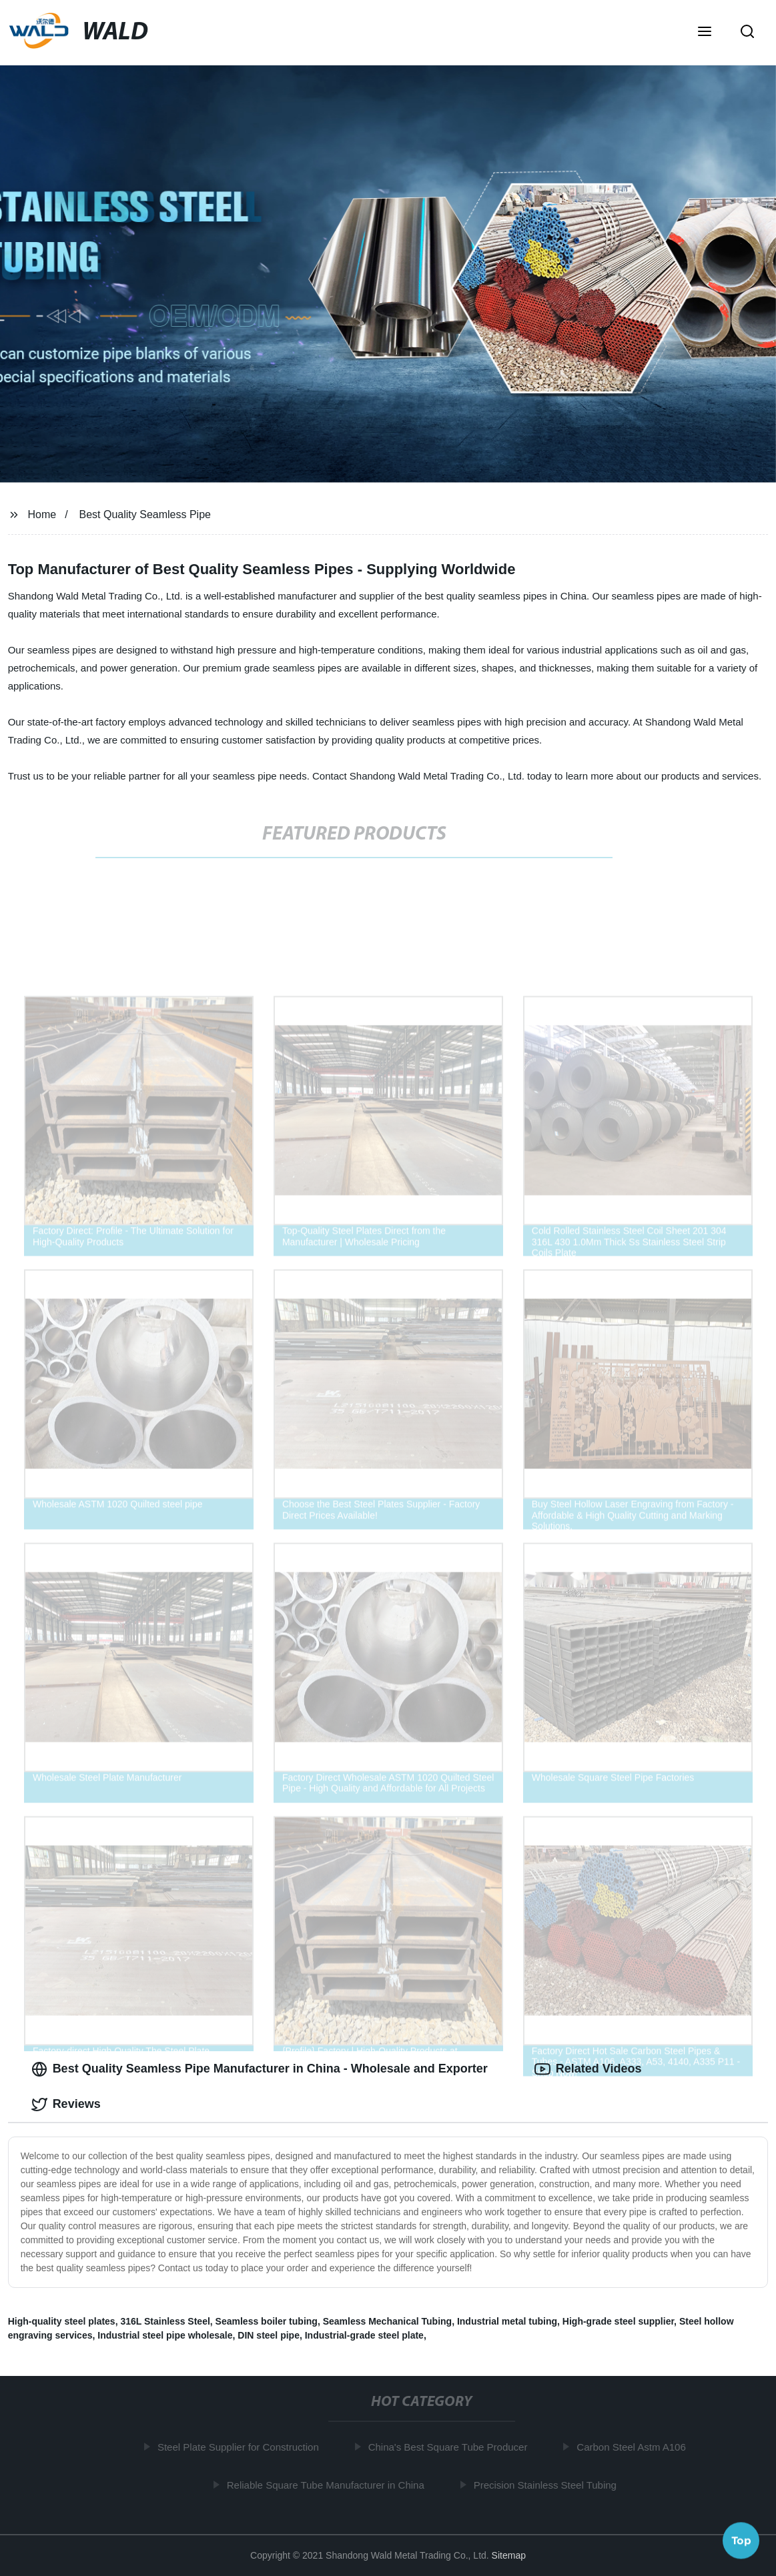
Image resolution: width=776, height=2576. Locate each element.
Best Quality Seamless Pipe (145, 514)
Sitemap (509, 2555)
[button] (705, 32)
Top (741, 2541)
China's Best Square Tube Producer (450, 2447)
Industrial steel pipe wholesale (164, 2335)
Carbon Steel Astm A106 (633, 2447)
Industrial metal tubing (507, 2321)
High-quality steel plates (61, 2321)
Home (42, 514)
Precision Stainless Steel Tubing (547, 2485)
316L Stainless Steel (165, 2321)
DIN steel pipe (269, 2335)
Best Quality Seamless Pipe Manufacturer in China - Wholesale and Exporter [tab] (259, 2069)
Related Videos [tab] (588, 2069)
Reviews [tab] (66, 2105)
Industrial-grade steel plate (364, 2335)
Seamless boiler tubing (267, 2321)
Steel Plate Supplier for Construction (241, 2447)
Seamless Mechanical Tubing (387, 2321)
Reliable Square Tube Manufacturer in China (327, 2485)
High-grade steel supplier (618, 2321)
